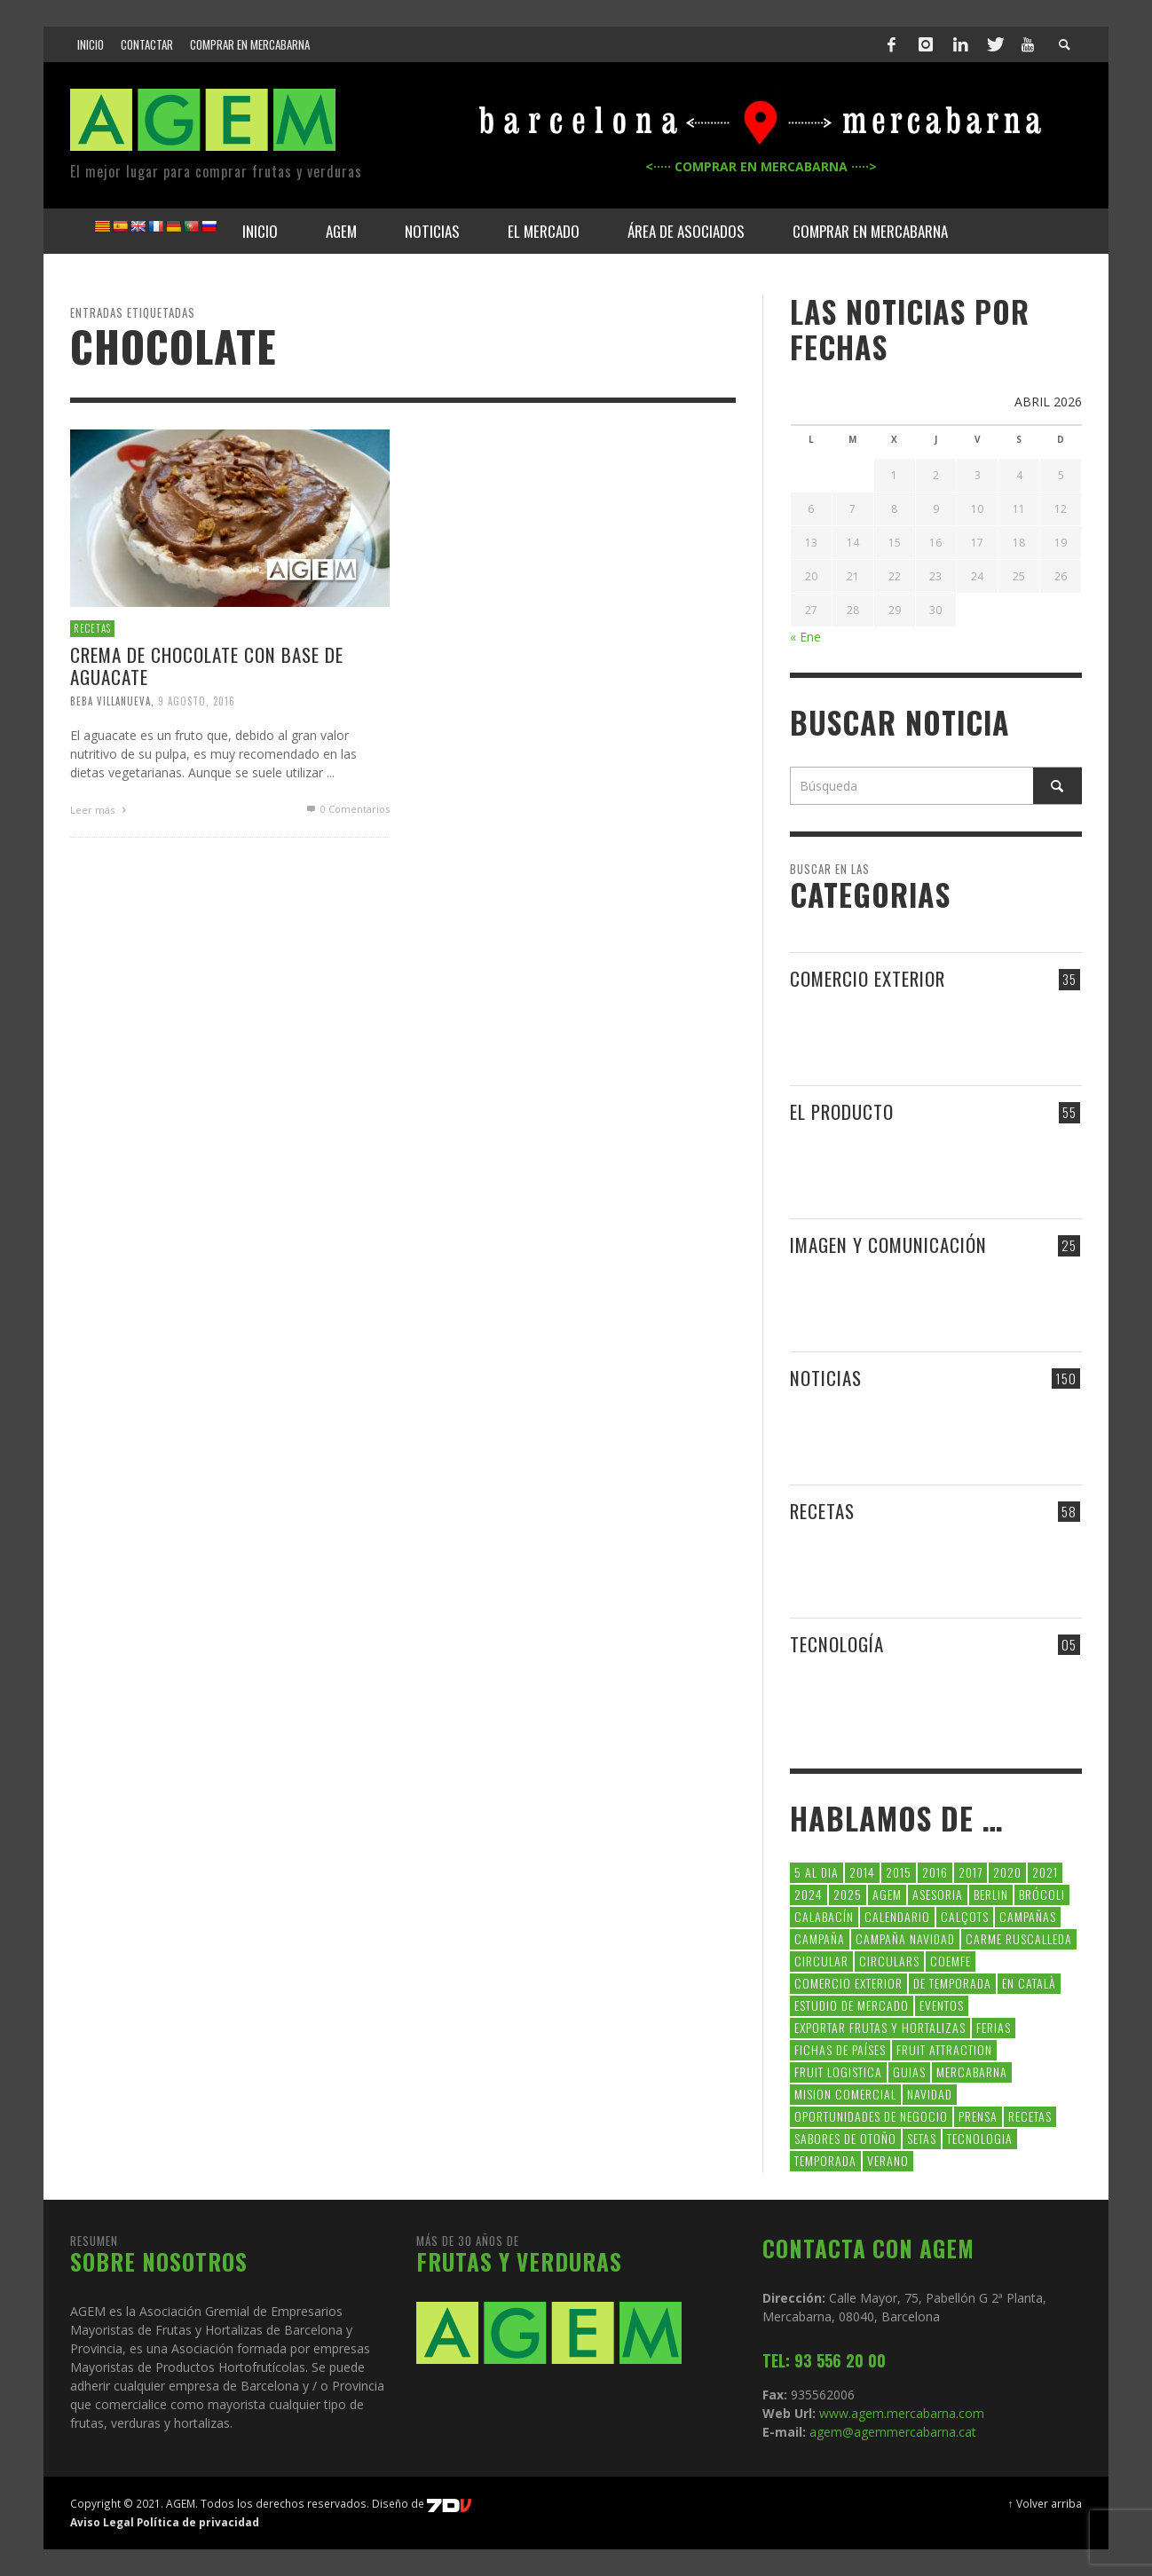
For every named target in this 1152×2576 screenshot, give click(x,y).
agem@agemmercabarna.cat (891, 2431)
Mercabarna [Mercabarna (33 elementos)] (971, 2071)
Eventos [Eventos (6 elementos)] (941, 2005)
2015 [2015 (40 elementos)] (898, 1872)
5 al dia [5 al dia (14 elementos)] (816, 1872)
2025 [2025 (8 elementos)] (847, 1894)
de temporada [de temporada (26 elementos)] (952, 1982)
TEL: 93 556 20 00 (824, 2360)
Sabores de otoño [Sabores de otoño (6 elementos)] (845, 2138)
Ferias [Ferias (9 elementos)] (993, 2027)
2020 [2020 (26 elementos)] (1007, 1872)
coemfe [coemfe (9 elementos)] (950, 1960)
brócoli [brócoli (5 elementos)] (1042, 1894)
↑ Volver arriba (1045, 2503)
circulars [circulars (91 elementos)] (889, 1960)
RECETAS (92, 628)
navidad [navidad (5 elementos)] (929, 2093)
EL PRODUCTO (842, 1111)
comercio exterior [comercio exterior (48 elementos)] (848, 1982)
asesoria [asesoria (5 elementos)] (937, 1894)
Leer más (100, 809)
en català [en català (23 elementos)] (1029, 1982)
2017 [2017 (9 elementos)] (970, 1872)
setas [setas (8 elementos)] (921, 2138)
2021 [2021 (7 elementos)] (1045, 1872)
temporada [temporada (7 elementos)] (825, 2160)
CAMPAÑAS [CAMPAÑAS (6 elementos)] (1027, 1916)
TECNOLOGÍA (837, 1644)
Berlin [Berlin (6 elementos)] (991, 1894)
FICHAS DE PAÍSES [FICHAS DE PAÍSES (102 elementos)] (840, 2049)
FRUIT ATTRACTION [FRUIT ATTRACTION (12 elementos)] (944, 2049)
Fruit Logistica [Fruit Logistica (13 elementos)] (838, 2071)
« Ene (805, 636)
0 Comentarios (347, 808)
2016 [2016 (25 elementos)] (935, 1872)
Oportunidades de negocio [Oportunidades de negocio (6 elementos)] (871, 2116)
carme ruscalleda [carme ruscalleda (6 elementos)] (1019, 1938)
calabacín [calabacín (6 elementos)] (824, 1916)
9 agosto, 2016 (196, 701)
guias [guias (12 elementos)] (909, 2071)
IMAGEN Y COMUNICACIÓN (888, 1244)
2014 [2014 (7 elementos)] (862, 1872)
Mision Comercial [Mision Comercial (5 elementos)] (845, 2093)
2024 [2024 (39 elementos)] (808, 1894)
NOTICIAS (826, 1377)
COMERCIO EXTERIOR (867, 978)
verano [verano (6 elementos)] (888, 2160)
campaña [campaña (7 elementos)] (819, 1938)
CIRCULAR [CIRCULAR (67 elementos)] (821, 1960)
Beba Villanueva (110, 701)
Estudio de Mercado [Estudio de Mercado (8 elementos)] (851, 2005)
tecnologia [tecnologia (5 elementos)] (980, 2138)
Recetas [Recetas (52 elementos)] (1030, 2116)
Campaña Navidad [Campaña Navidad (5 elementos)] (905, 1938)
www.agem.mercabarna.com (901, 2413)
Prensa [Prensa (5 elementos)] (978, 2116)
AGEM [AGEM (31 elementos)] (887, 1894)
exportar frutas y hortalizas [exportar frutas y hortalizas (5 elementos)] (880, 2027)
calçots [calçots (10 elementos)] (965, 1916)
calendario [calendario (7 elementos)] (897, 1916)
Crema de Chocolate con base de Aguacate (206, 665)
